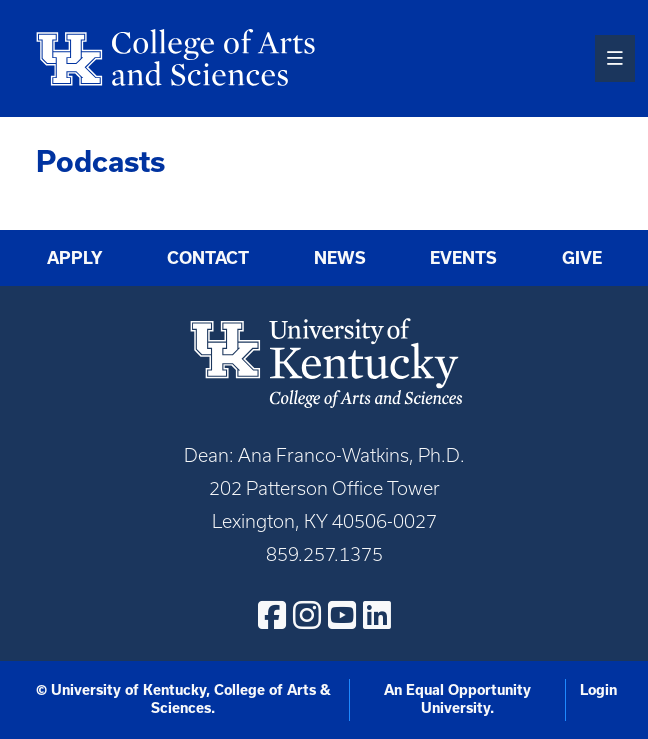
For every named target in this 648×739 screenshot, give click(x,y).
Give (582, 258)
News (340, 258)
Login (598, 690)
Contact (208, 258)
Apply (75, 258)
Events (463, 258)
